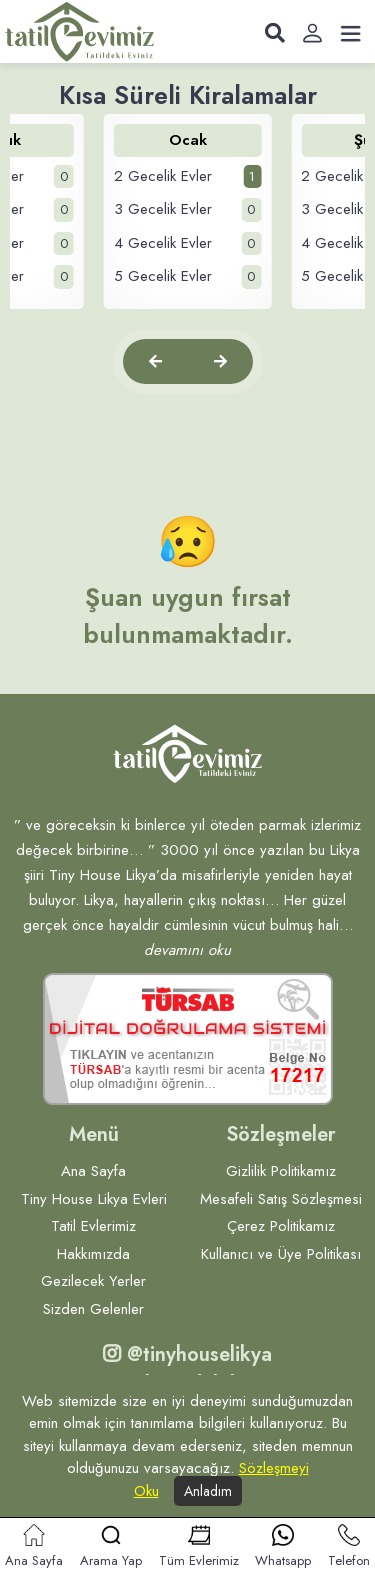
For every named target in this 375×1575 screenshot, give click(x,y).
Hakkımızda (93, 1254)
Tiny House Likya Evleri (94, 1199)
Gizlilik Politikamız (281, 1171)
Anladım (208, 1491)
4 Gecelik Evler (188, 244)
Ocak (188, 140)
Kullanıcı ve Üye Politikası (281, 1254)
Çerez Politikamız (281, 1226)
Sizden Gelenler (93, 1309)
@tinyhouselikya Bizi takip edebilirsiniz (188, 1369)
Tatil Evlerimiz (93, 1226)
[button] (155, 361)
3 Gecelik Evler (188, 210)
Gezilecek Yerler (93, 1281)
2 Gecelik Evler (188, 177)
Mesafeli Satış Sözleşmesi (281, 1199)
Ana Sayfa (93, 1171)
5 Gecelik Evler (188, 277)
